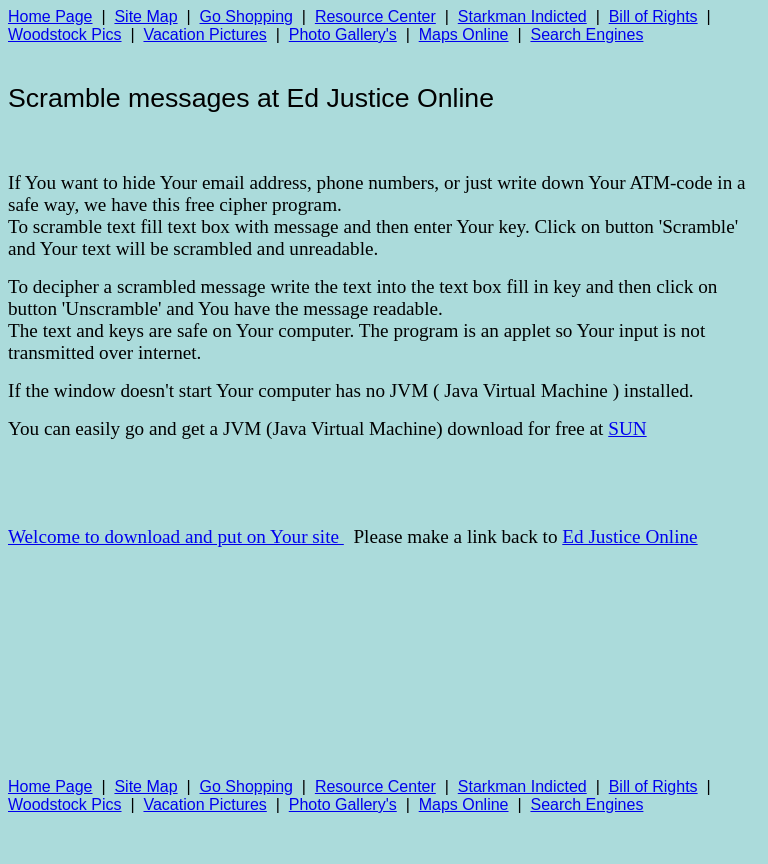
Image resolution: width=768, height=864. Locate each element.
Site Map (145, 16)
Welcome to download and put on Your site (176, 536)
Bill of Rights (653, 16)
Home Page (50, 16)
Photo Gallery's (343, 34)
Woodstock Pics (65, 34)
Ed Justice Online (629, 536)
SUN (627, 428)
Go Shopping (246, 16)
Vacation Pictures (204, 34)
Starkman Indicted (522, 16)
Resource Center (375, 16)
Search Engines (586, 34)
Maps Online (464, 34)
